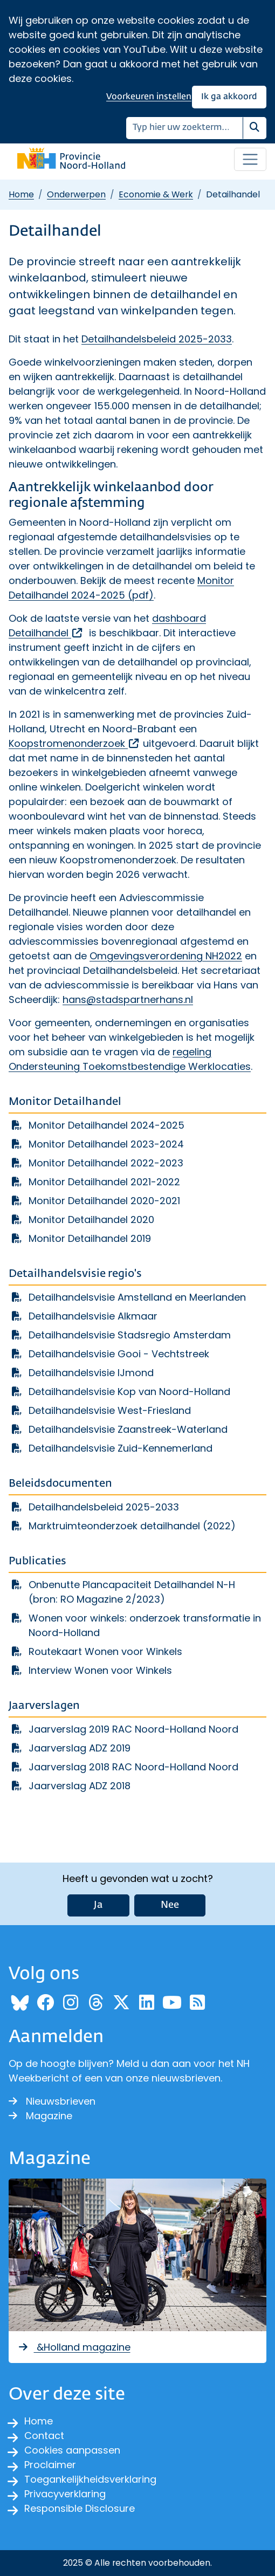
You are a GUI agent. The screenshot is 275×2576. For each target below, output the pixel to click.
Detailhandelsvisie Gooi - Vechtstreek (119, 1354)
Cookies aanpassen (72, 2450)
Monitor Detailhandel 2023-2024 (106, 1144)
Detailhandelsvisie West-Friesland (110, 1410)
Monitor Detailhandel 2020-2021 (104, 1200)
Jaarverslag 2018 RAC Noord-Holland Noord (133, 1767)
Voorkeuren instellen (148, 97)
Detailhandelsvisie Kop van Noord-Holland (129, 1391)
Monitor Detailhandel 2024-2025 (106, 1125)
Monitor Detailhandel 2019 (90, 1238)
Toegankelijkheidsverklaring (90, 2479)
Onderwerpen (76, 194)
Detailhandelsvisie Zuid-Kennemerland (120, 1448)
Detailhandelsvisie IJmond (91, 1372)
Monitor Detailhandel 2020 (91, 1219)
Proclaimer (50, 2464)
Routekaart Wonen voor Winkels (105, 1651)
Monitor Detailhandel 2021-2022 (104, 1182)
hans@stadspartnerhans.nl (128, 999)
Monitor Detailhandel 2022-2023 (106, 1163)
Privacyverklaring (65, 2494)
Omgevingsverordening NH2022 (166, 956)
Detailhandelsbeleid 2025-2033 (156, 339)
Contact (44, 2435)
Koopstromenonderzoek (74, 743)
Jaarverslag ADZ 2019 (79, 1748)
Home (21, 194)
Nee (170, 1905)
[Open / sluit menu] (250, 159)
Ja (98, 1905)
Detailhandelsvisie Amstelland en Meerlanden (137, 1297)
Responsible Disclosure (79, 2508)
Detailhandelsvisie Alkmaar (93, 1316)
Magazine (40, 2115)
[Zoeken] (184, 128)
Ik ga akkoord (229, 97)
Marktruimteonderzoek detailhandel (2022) (132, 1526)
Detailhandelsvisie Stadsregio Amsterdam (130, 1335)
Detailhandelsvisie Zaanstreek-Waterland (128, 1429)
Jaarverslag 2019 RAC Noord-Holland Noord (133, 1729)
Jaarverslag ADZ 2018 (79, 1785)
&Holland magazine (73, 2347)
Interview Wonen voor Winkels (100, 1670)
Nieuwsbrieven (52, 2101)
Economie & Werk (156, 194)
